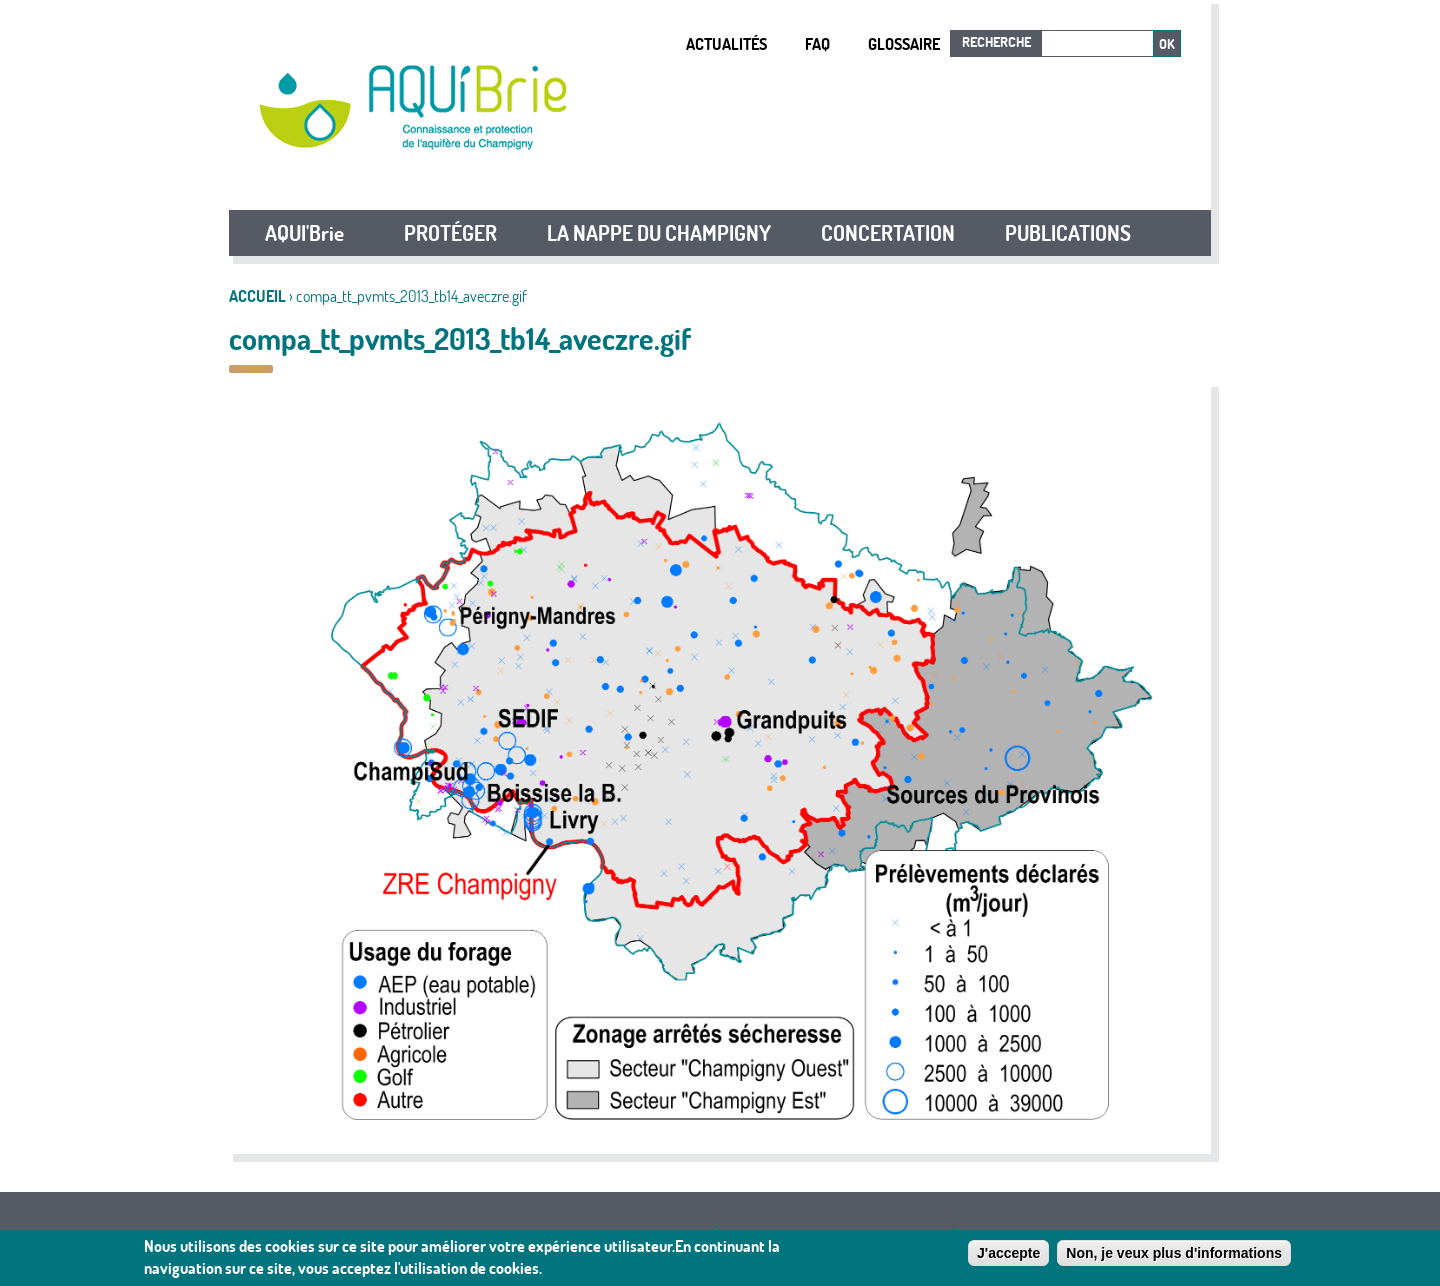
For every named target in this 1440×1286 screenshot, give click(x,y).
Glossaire (904, 44)
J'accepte (1008, 1255)
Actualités (726, 44)
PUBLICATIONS (1068, 233)
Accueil (257, 296)
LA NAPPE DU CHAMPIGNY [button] (659, 233)
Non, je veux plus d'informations (1174, 1255)
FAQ (817, 44)
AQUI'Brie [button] (304, 233)
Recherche (996, 42)
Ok (1167, 44)
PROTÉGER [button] (450, 233)
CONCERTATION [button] (888, 233)
